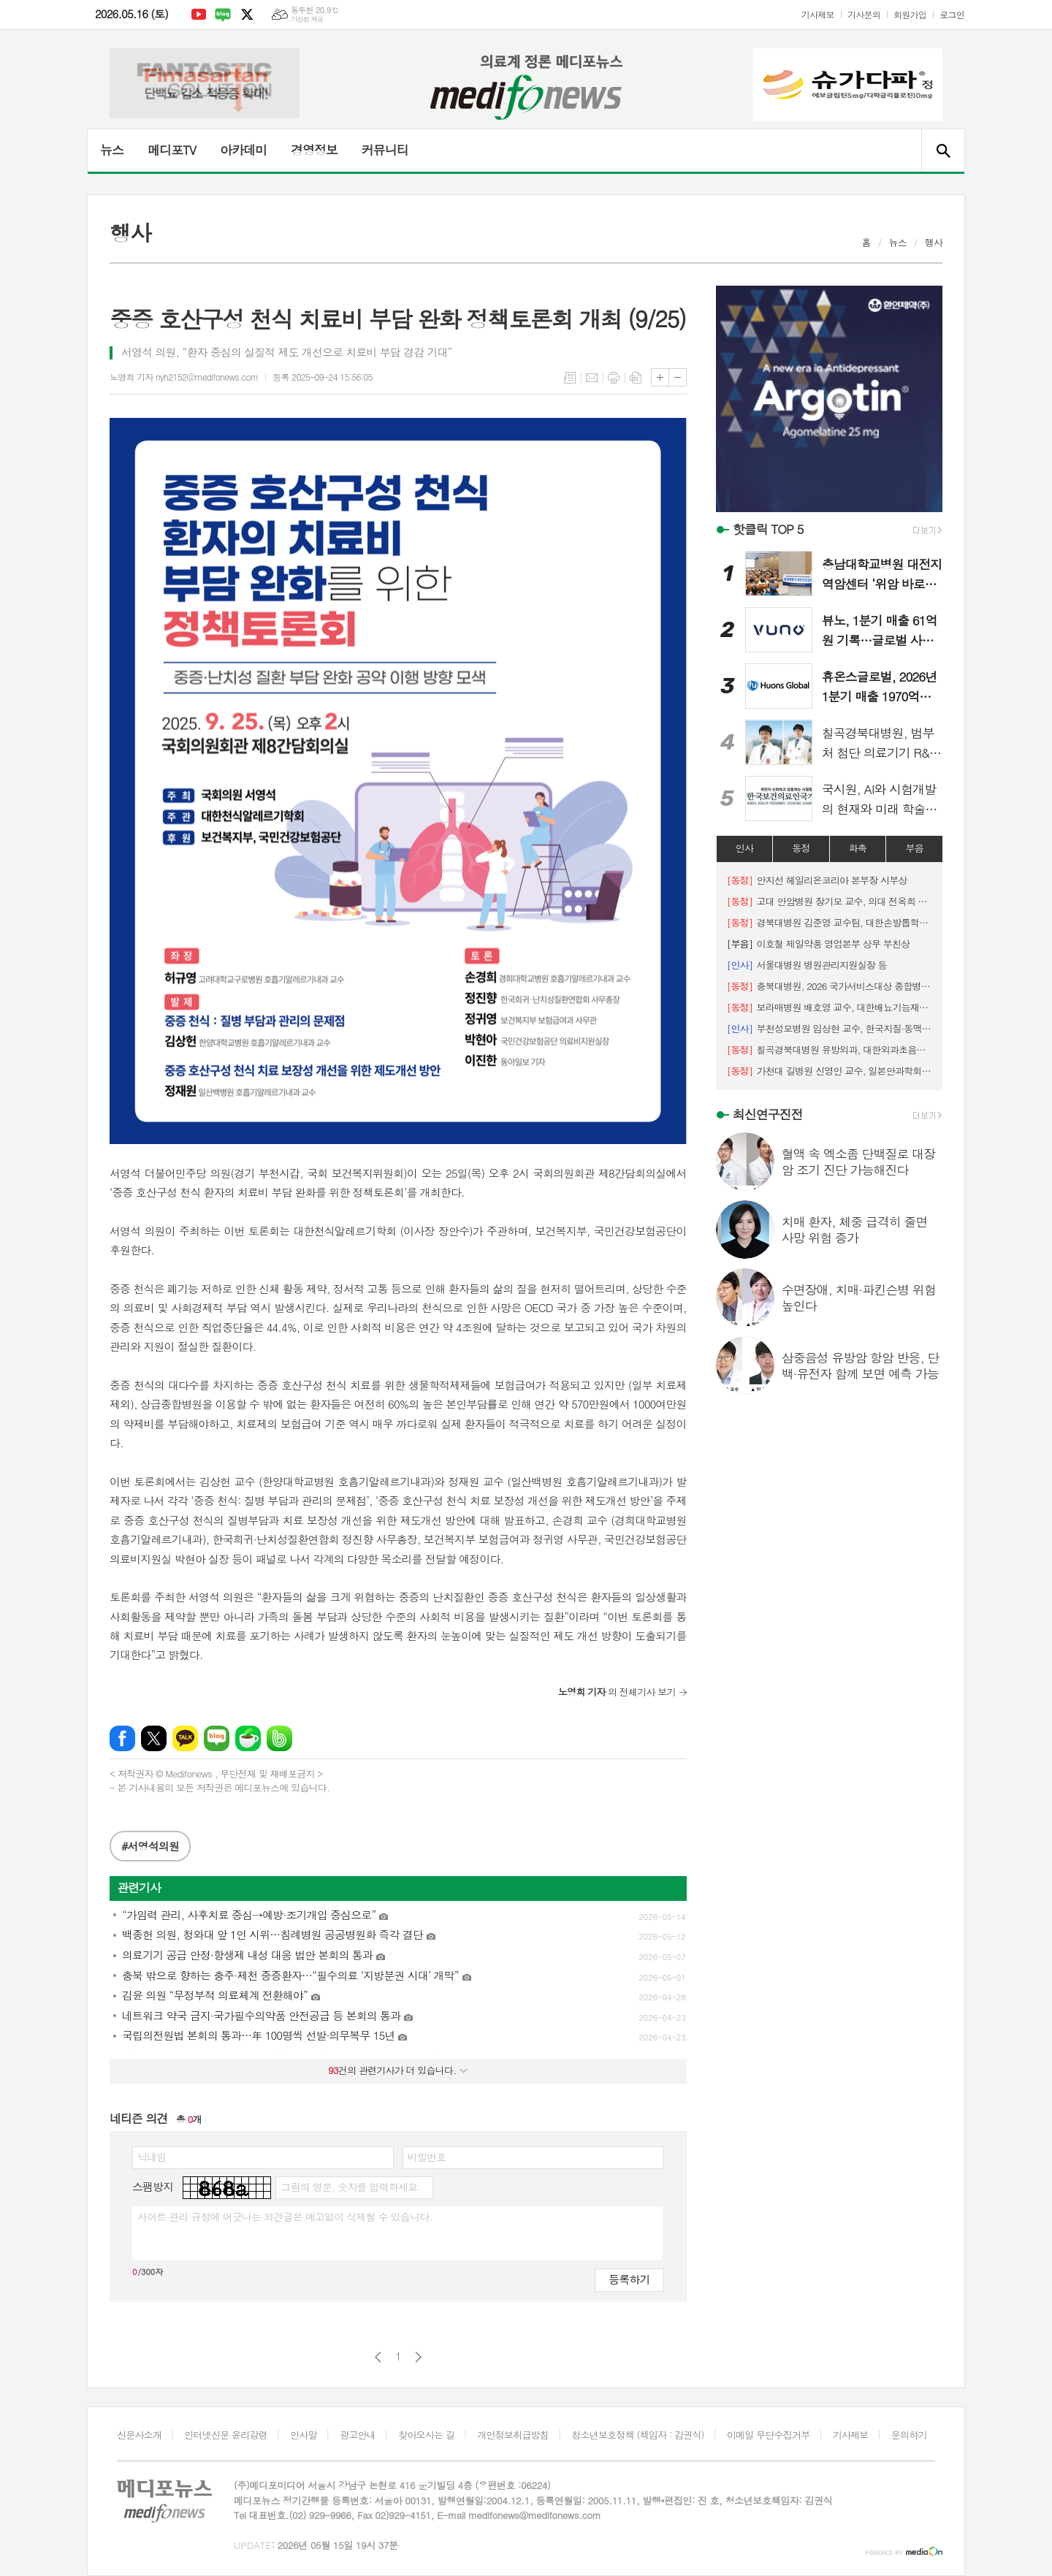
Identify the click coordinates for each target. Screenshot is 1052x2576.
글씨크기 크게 (660, 377)
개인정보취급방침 (513, 2435)
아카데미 (243, 150)
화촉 (857, 848)
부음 (914, 848)
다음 (418, 2357)
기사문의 (863, 14)
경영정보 (314, 150)
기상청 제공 (307, 19)
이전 (378, 2357)
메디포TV (172, 150)
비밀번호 (427, 2157)
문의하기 (909, 2435)
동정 (800, 848)
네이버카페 (248, 1738)
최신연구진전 (768, 1114)
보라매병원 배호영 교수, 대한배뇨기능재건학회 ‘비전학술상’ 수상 (829, 1007)
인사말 (303, 2435)
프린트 (613, 377)
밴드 (279, 1738)
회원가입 (909, 14)
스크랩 (635, 377)
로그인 (951, 14)
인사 (744, 848)
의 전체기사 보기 (617, 1692)
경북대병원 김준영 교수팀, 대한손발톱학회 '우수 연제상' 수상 (829, 922)
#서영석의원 (150, 1845)
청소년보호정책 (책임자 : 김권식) (637, 2435)
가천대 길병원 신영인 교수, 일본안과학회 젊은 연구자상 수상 (829, 1071)
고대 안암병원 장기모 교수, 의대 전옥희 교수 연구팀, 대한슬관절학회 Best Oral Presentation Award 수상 (829, 901)
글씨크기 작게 (677, 377)
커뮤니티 (385, 150)
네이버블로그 (223, 15)
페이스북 (122, 1738)
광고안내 (358, 2435)
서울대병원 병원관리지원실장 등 (807, 965)
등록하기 (629, 2279)
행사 (933, 242)
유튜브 (199, 15)
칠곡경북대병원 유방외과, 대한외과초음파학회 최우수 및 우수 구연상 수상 (829, 1049)
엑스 (247, 15)
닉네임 (151, 2157)
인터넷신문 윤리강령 (225, 2435)
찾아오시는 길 (426, 2435)
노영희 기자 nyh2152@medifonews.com (184, 376)
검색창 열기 (942, 150)
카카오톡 (185, 1738)
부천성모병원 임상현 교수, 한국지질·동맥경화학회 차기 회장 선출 (829, 1028)
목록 (570, 377)
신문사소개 (139, 2435)
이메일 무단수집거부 (768, 2435)
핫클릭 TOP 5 (768, 529)
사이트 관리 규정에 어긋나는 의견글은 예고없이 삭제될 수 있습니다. (284, 2216)
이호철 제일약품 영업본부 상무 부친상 (818, 943)
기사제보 (817, 14)
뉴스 (111, 150)
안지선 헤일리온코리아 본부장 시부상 (817, 880)
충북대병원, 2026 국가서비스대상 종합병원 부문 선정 (829, 986)
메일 (591, 377)
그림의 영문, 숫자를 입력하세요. (350, 2186)
